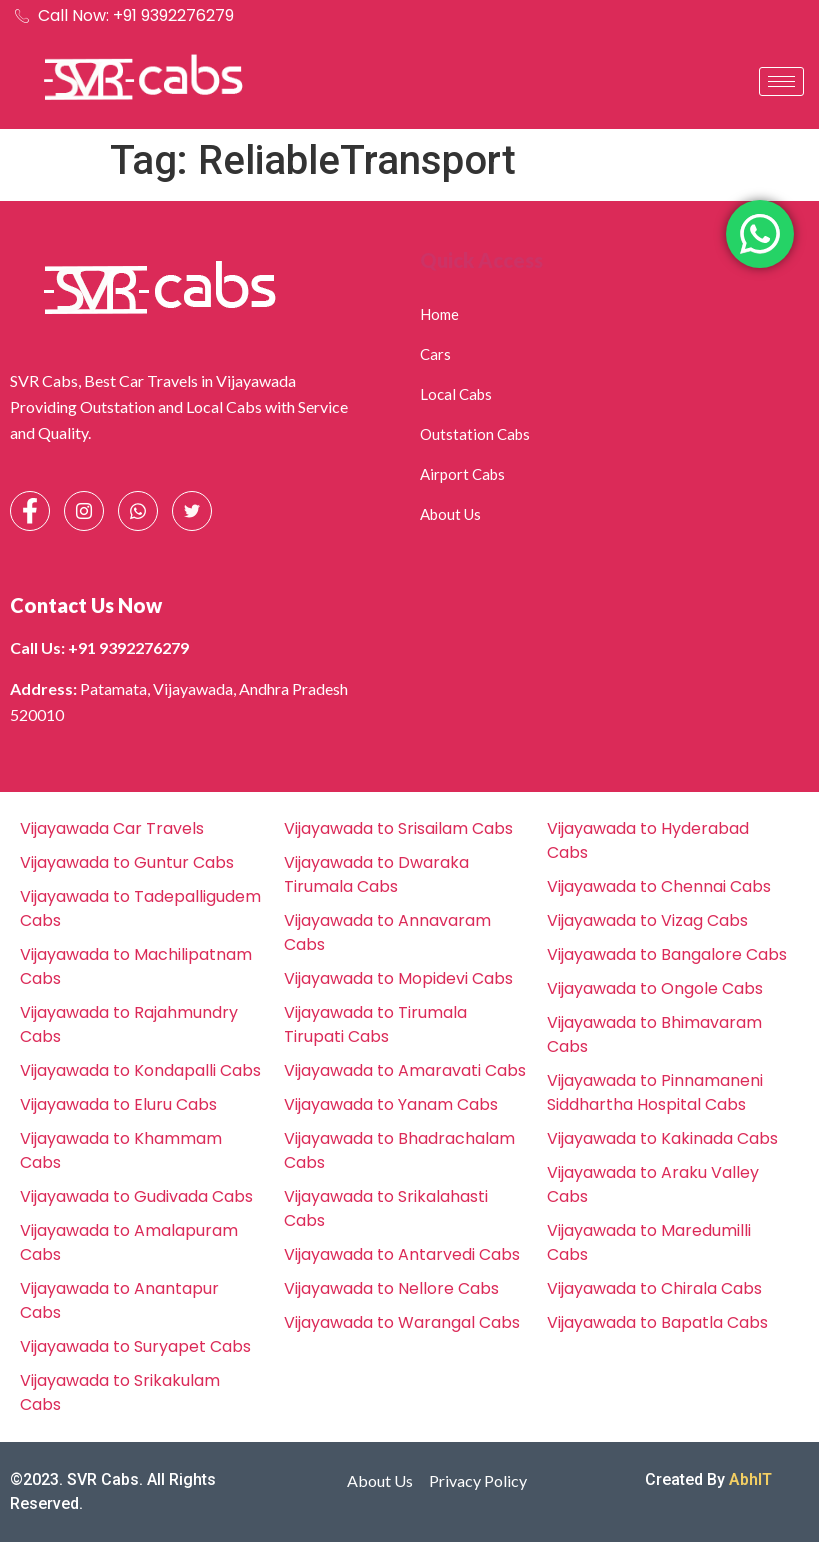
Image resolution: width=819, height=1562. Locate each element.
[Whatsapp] (138, 511)
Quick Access (481, 260)
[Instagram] (84, 511)
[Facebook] (30, 511)
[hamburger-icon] (781, 81)
